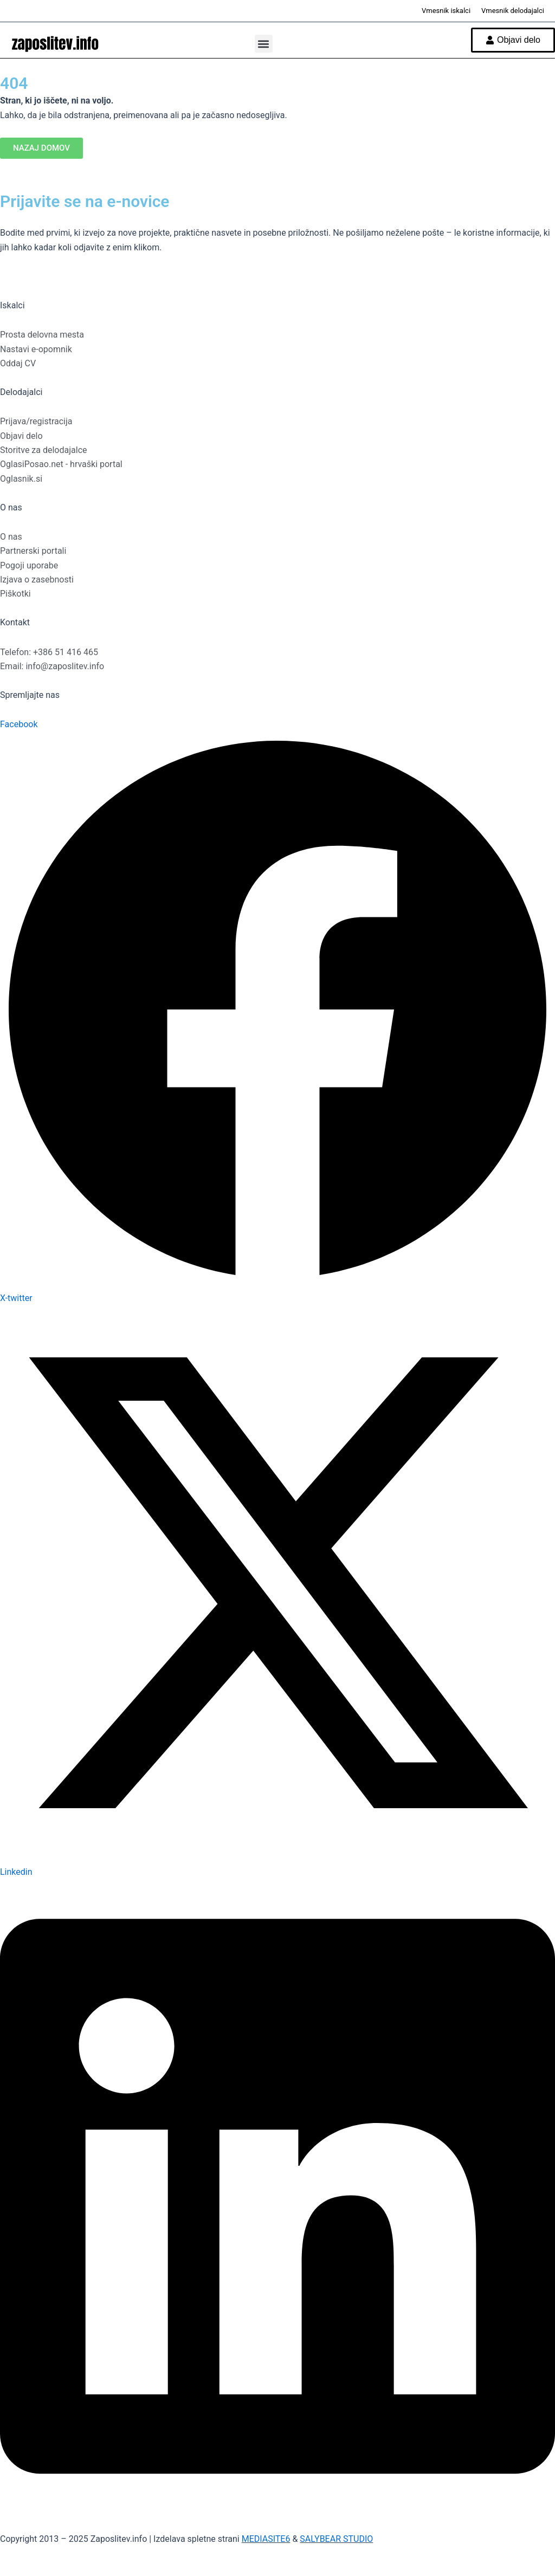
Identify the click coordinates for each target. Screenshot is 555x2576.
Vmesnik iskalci (446, 11)
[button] (264, 44)
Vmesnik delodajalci (512, 11)
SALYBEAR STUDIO (336, 2539)
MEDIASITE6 (266, 2539)
